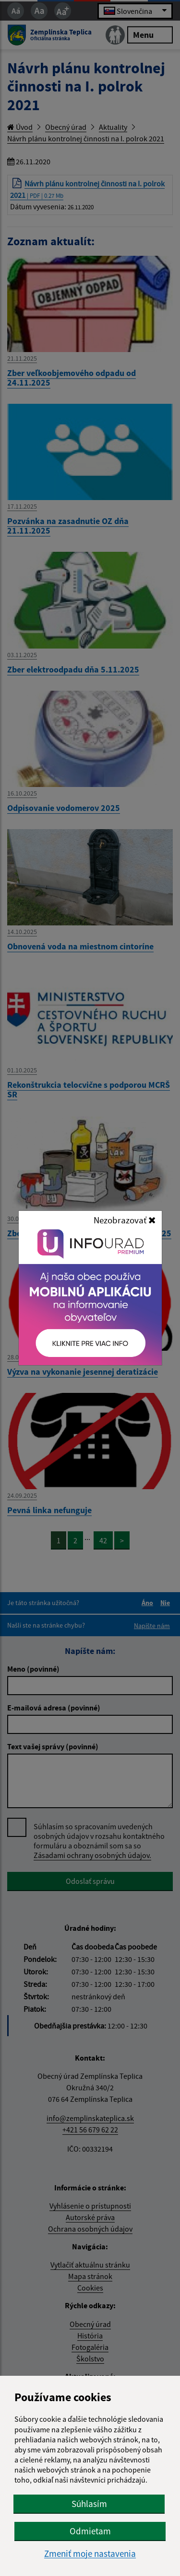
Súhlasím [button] (89, 2503)
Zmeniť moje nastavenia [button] (90, 2553)
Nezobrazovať (125, 1220)
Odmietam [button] (90, 2531)
